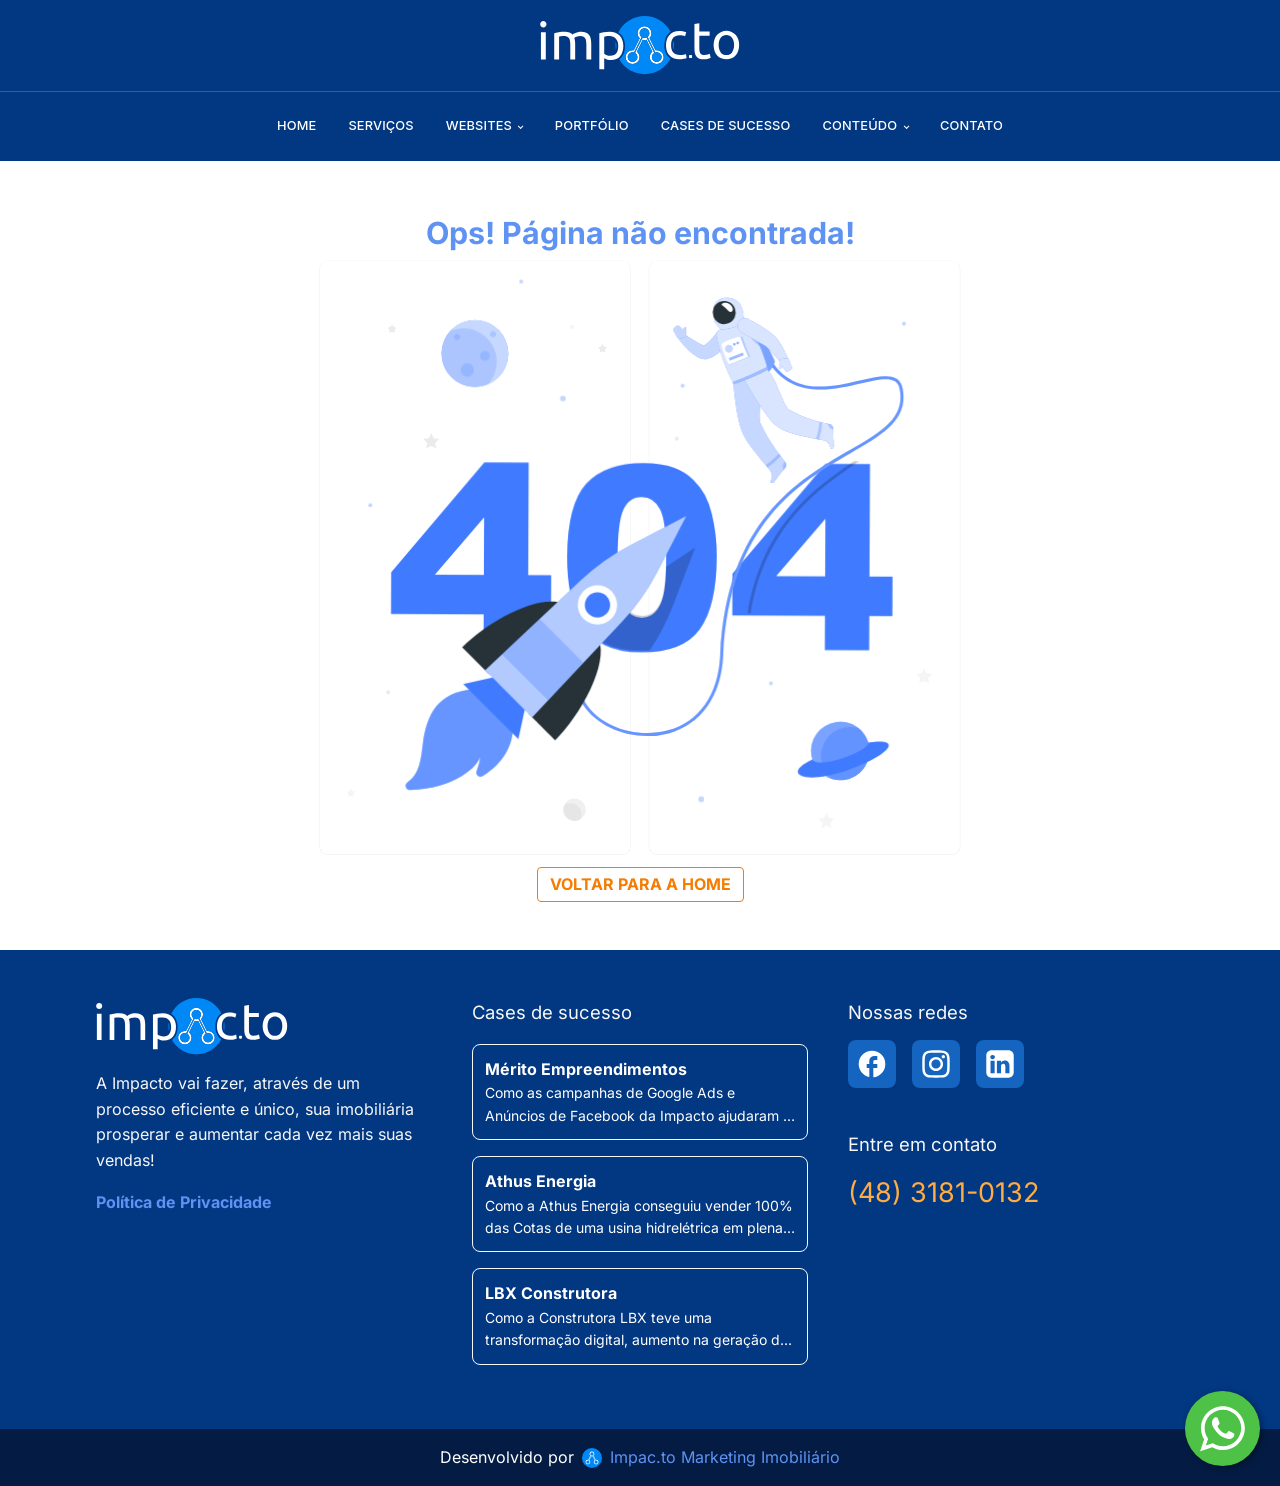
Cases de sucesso (726, 125)
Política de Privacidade (184, 1202)
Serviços (380, 125)
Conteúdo (859, 125)
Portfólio (592, 125)
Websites (479, 125)
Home (296, 125)
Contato (971, 125)
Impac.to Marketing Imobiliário (725, 1457)
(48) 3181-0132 (943, 1192)
